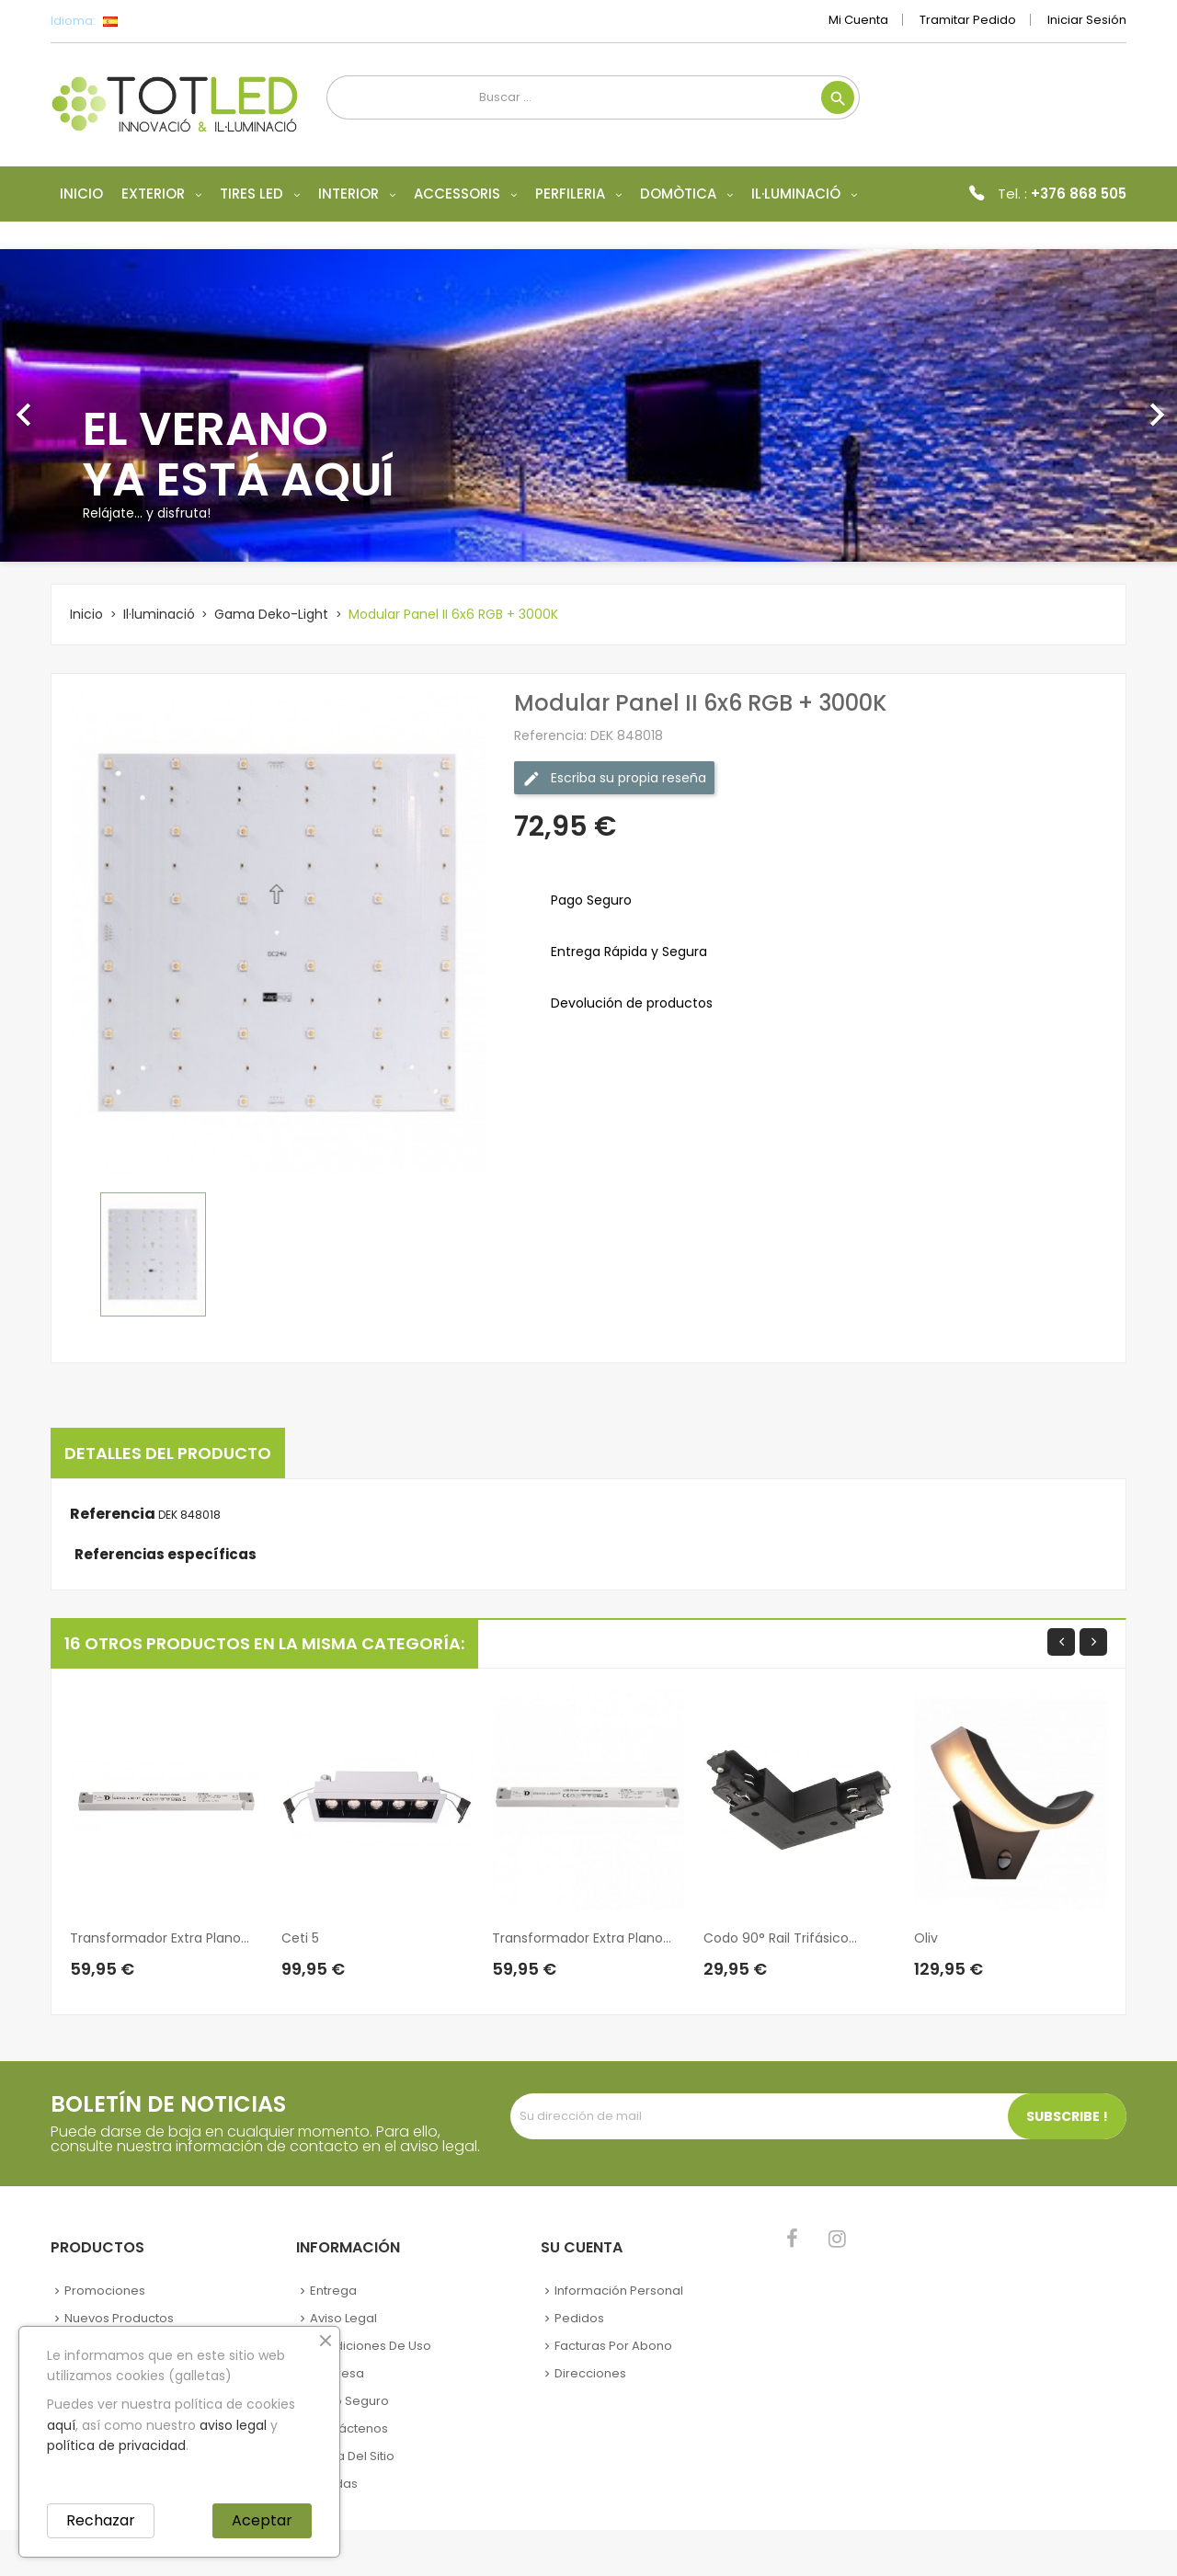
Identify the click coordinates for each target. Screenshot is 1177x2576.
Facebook (792, 2238)
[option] (588, 405)
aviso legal (233, 2425)
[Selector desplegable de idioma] (151, 21)
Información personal (618, 2290)
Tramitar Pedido (968, 20)
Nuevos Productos (119, 2318)
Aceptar (262, 2520)
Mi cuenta (858, 20)
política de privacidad (116, 2445)
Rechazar (100, 2520)
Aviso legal (343, 2318)
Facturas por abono (613, 2345)
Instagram (837, 2238)
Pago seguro (349, 2401)
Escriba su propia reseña (614, 778)
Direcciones (590, 2373)
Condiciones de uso (370, 2345)
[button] (88, 405)
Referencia (112, 1514)
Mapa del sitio (352, 2456)
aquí (61, 2425)
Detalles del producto (167, 1453)
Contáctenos (349, 2428)
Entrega (333, 2290)
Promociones (104, 2290)
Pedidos (579, 2318)
